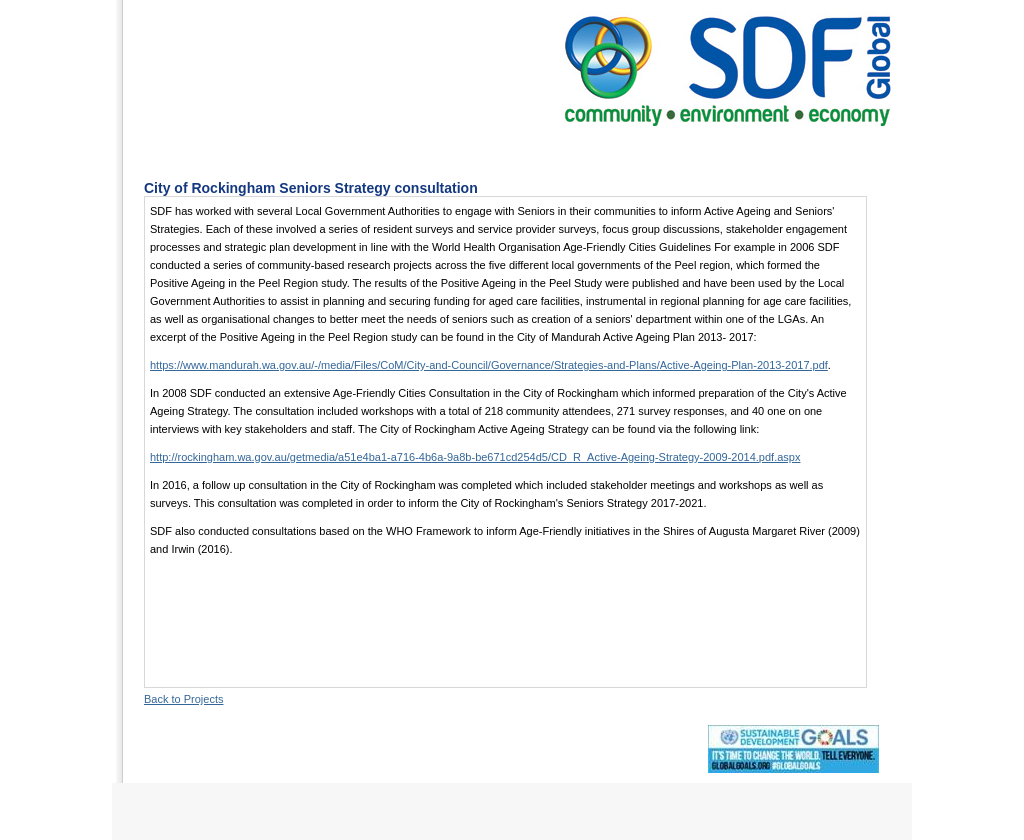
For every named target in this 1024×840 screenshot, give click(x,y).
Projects (532, 150)
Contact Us (740, 150)
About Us (334, 150)
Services (435, 150)
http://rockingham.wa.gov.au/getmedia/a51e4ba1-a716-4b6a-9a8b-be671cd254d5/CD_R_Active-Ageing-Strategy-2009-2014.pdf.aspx (475, 457)
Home (243, 150)
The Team (632, 150)
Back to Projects (183, 699)
